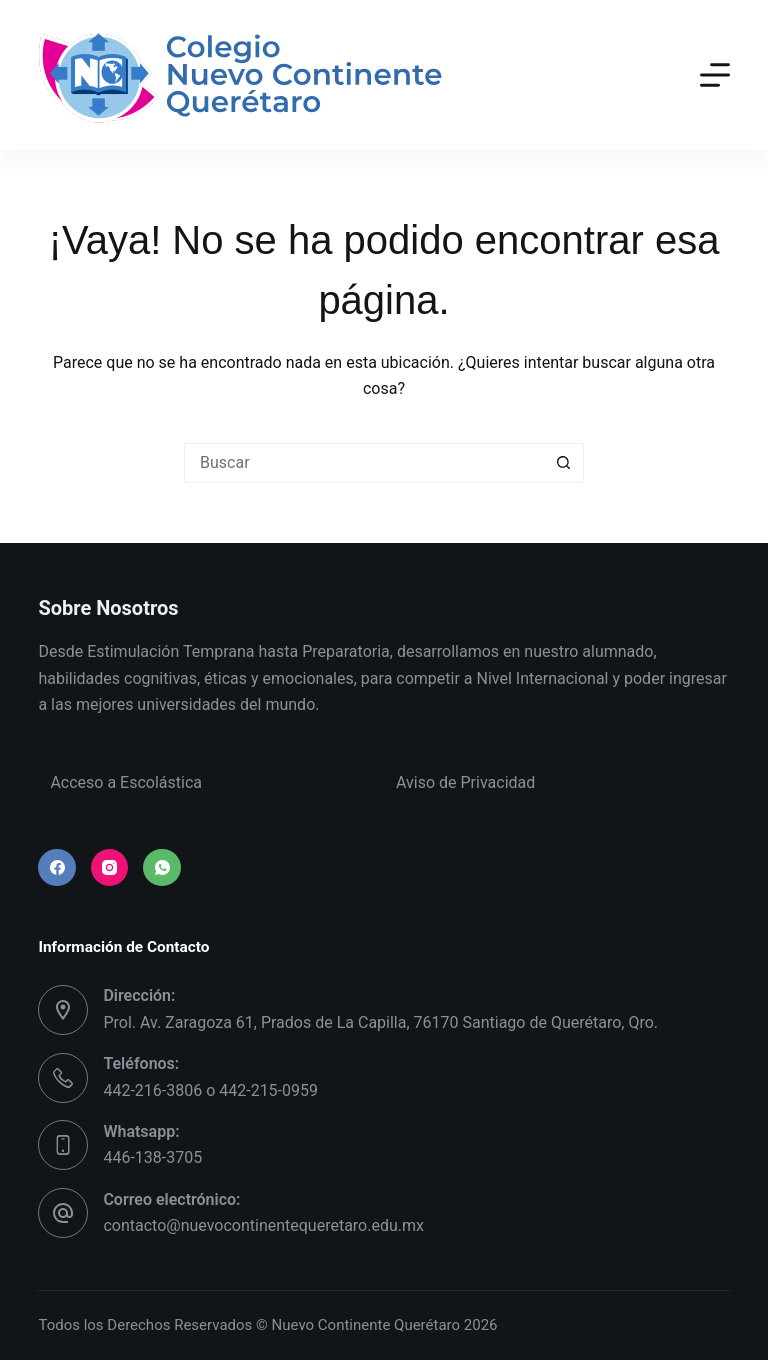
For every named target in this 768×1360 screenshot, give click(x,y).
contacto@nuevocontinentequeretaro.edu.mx (263, 1225)
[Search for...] (364, 463)
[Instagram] (110, 868)
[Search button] (564, 463)
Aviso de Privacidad (465, 782)
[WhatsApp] (162, 868)
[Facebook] (57, 868)
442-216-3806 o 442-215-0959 (210, 1090)
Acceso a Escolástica (126, 782)
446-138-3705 (152, 1157)
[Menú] (715, 75)
